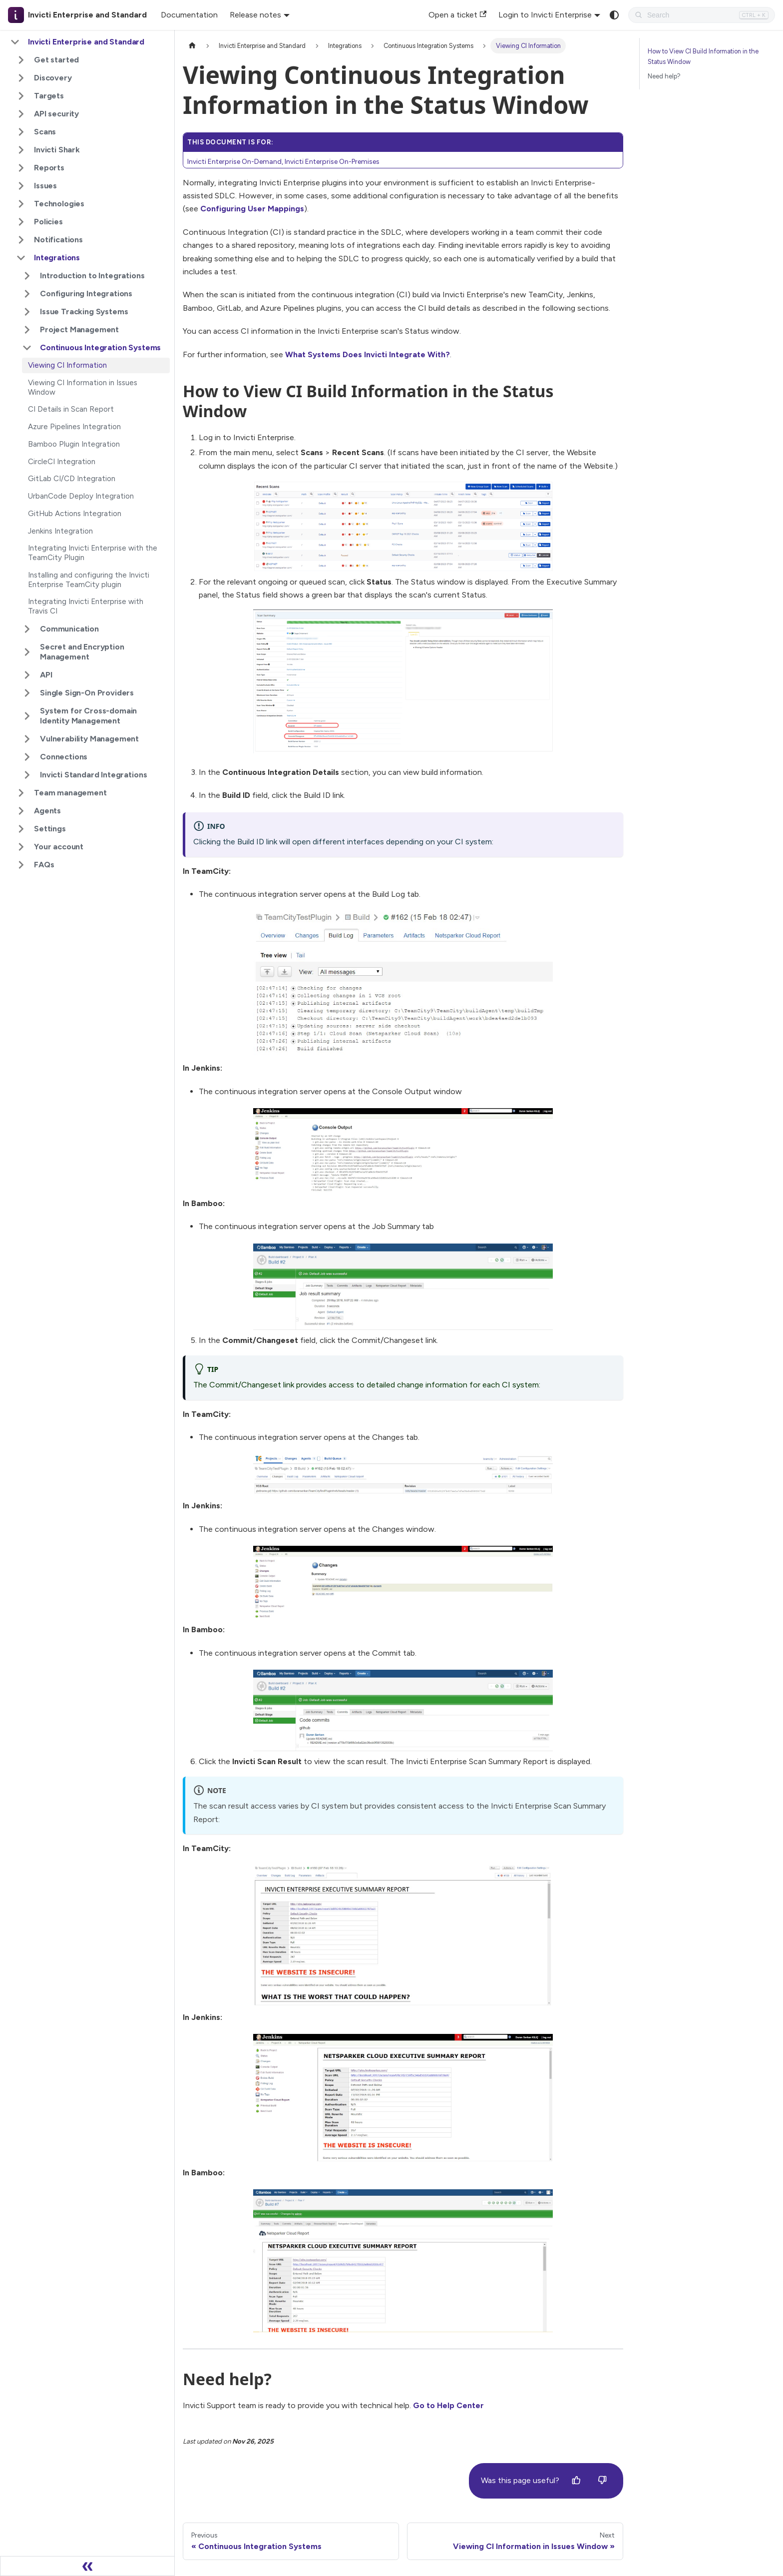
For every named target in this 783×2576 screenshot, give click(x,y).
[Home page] (192, 45)
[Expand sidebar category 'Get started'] (21, 60)
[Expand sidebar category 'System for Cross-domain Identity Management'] (27, 716)
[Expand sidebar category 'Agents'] (21, 811)
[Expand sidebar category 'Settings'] (21, 829)
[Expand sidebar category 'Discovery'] (21, 78)
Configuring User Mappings (252, 208)
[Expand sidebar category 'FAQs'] (21, 865)
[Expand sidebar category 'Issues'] (21, 186)
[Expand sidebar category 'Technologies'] (21, 204)
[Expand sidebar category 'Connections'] (27, 757)
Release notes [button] (255, 14)
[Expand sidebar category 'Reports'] (21, 168)
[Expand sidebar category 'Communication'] (27, 629)
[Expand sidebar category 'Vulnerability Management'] (27, 739)
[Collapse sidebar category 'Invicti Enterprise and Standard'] (15, 42)
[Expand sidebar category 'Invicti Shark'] (21, 150)
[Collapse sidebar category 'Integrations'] (21, 258)
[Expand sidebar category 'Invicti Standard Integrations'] (27, 775)
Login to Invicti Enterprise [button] (545, 14)
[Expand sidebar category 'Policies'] (21, 222)
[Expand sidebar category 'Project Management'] (27, 330)
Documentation (189, 14)
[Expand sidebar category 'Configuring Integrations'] (27, 294)
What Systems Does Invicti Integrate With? (367, 354)
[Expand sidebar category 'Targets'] (21, 96)
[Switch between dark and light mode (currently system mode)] (614, 15)
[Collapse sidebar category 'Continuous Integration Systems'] (27, 348)
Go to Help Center (448, 2405)
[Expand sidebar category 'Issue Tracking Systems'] (27, 312)
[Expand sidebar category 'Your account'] (21, 847)
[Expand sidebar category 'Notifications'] (21, 240)
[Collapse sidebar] (87, 2566)
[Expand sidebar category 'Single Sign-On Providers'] (27, 693)
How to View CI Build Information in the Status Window (703, 56)
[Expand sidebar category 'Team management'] (21, 793)
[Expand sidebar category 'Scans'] (21, 132)
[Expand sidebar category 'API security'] (21, 114)
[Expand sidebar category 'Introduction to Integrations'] (27, 276)
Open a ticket (457, 14)
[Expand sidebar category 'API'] (27, 675)
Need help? (664, 76)
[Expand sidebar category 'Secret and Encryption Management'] (27, 652)
